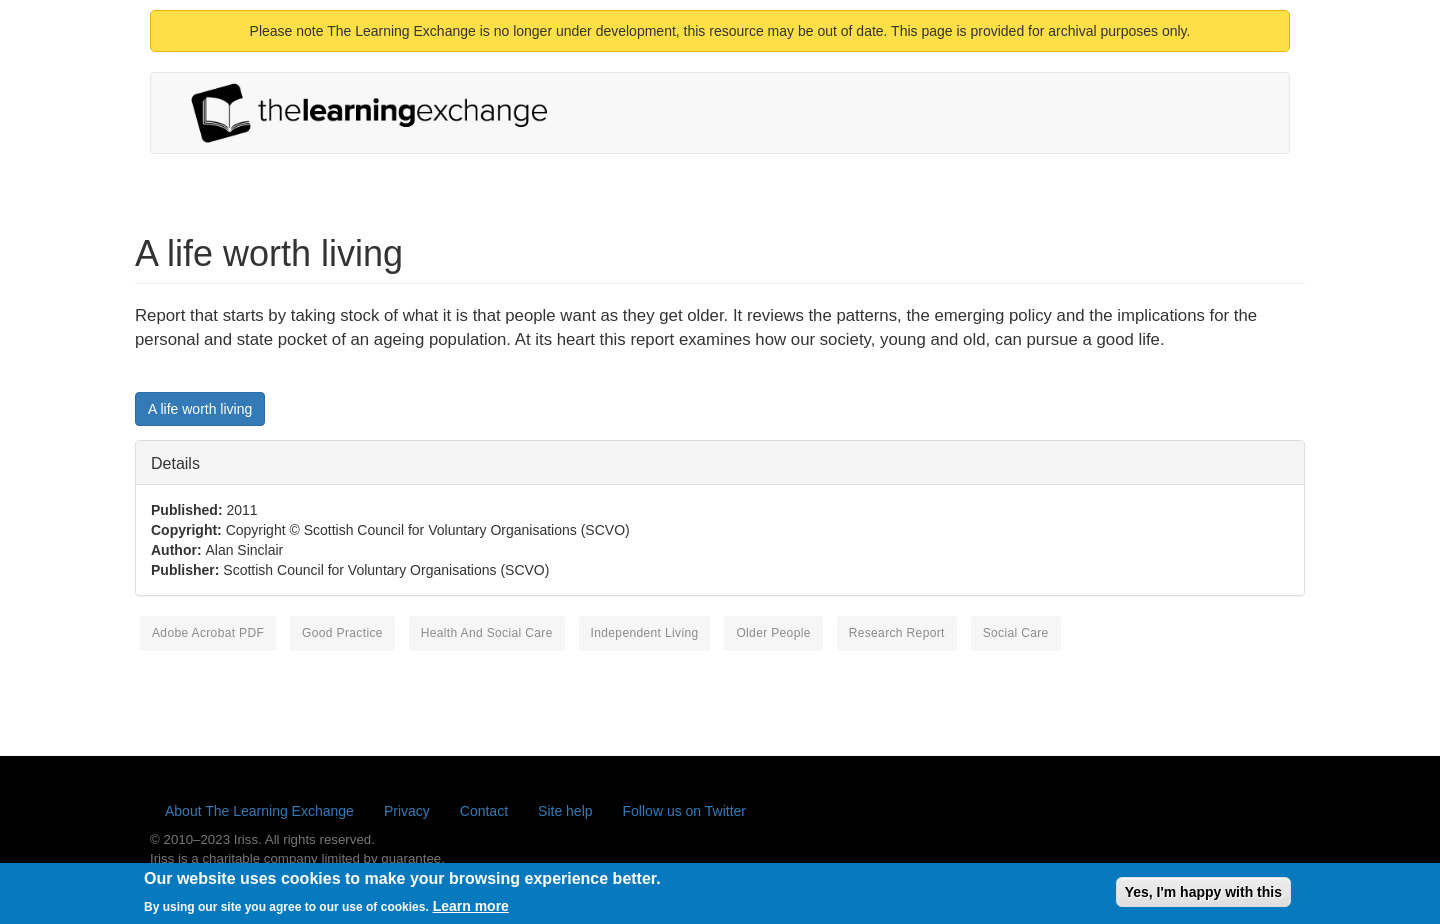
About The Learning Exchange (259, 811)
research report (897, 633)
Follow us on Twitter (684, 811)
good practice (342, 633)
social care (1016, 633)
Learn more (471, 910)
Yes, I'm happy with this (1203, 896)
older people (773, 633)
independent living (645, 633)
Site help (565, 811)
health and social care (487, 633)
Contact (484, 811)
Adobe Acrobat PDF (208, 633)
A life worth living (200, 409)
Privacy (407, 811)
